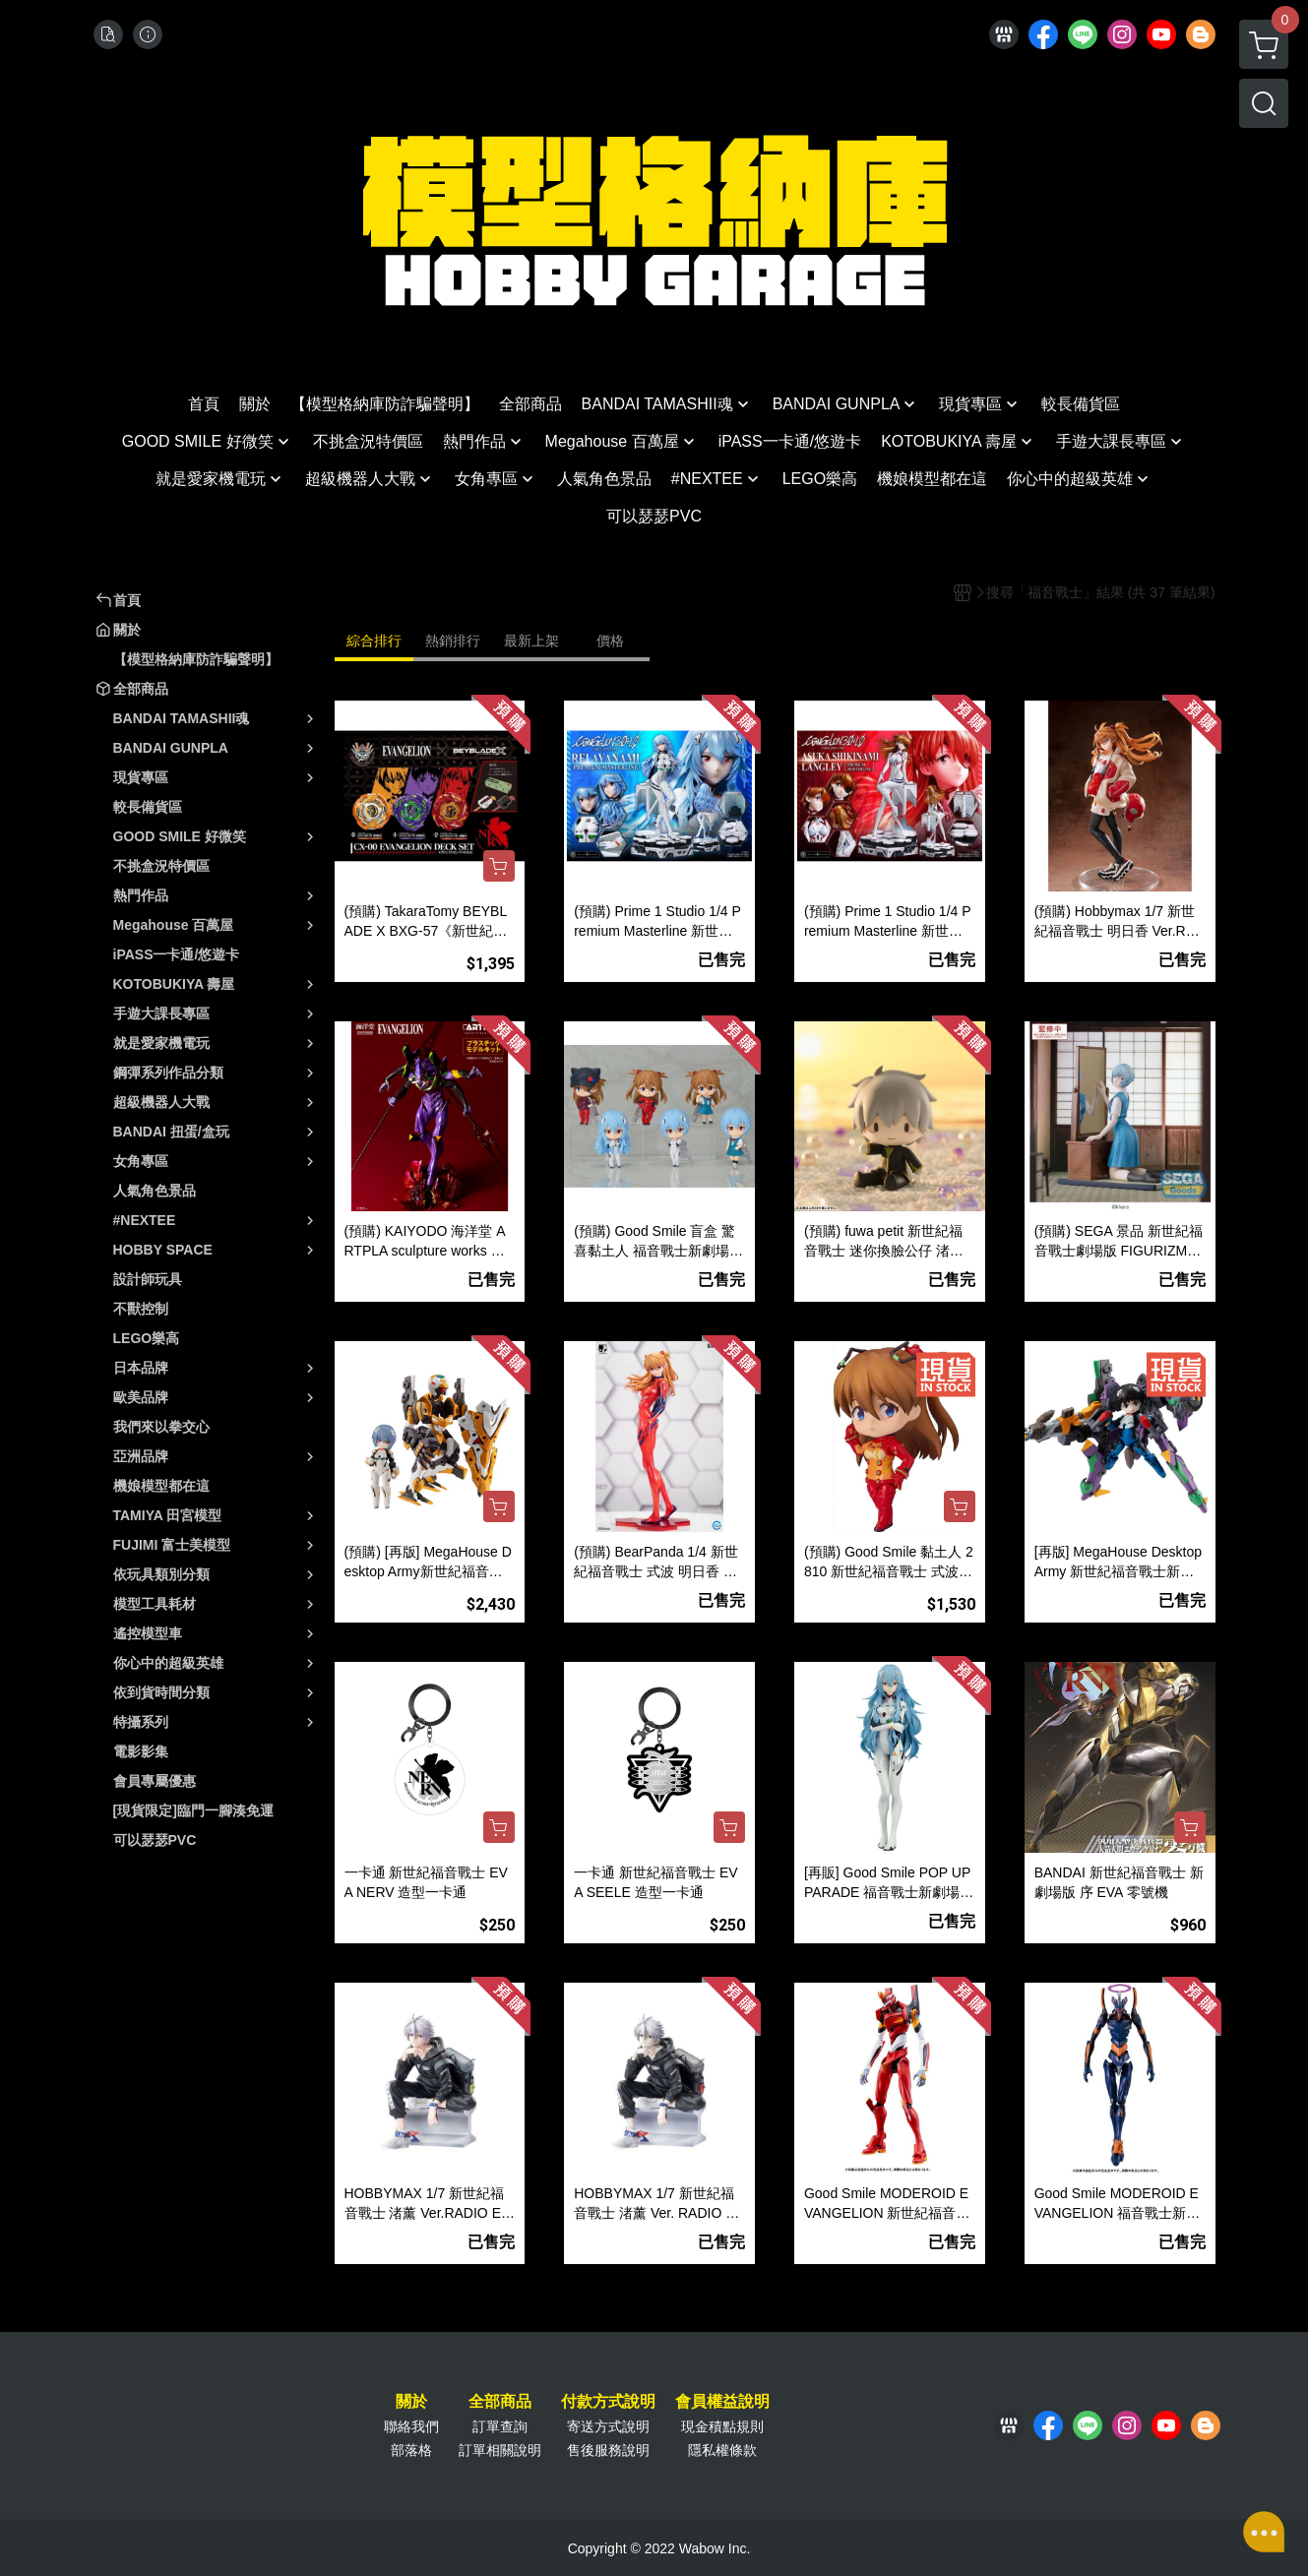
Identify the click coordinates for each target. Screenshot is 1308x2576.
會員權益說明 (722, 2402)
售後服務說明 (608, 2450)
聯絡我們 (411, 2426)
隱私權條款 (722, 2450)
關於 (411, 2402)
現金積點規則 (722, 2426)
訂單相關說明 (500, 2450)
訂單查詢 (500, 2426)
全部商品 (499, 2402)
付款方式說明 (608, 2402)
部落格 (411, 2450)
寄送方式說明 (608, 2426)
